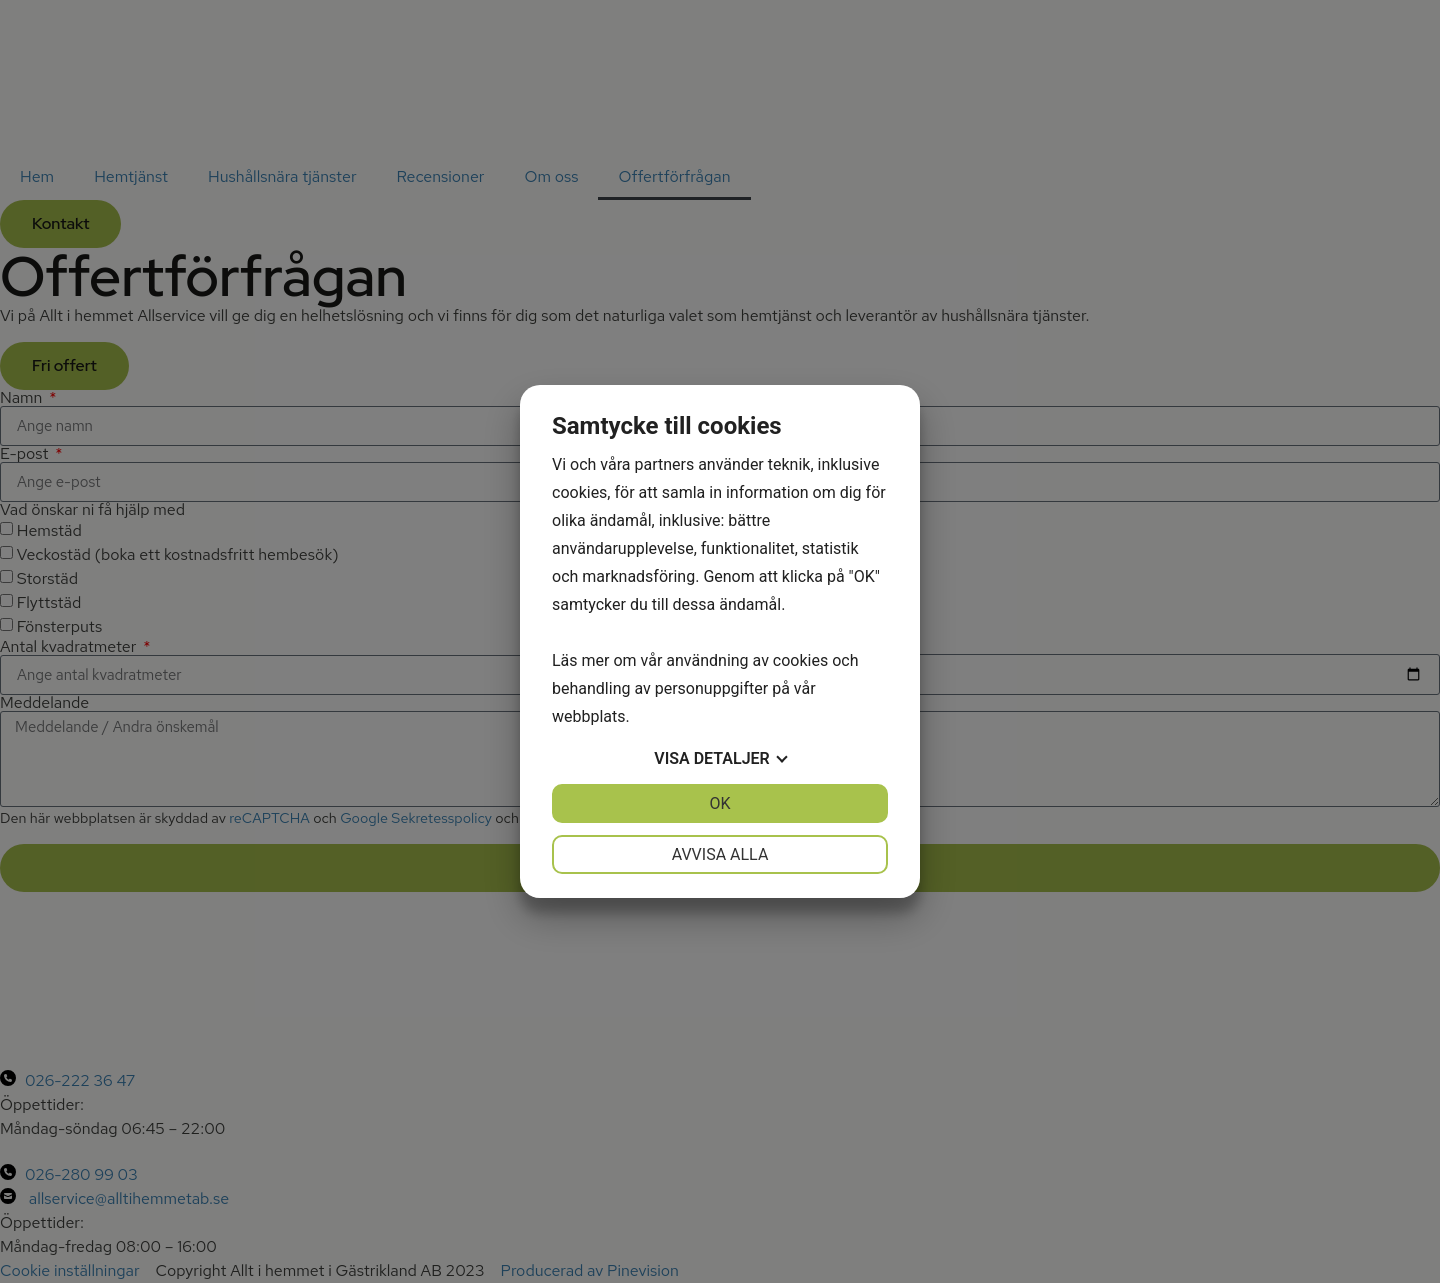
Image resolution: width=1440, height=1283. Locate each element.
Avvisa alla (720, 854)
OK (719, 803)
